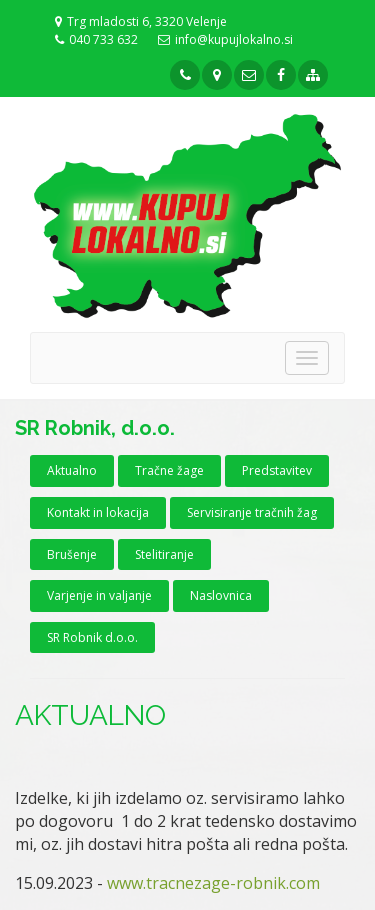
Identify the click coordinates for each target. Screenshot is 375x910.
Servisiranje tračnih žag (252, 512)
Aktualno (72, 470)
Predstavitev (277, 470)
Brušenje (72, 554)
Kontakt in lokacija (98, 512)
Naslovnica (221, 595)
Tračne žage (169, 470)
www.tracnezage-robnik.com (213, 883)
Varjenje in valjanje (99, 595)
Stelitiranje (164, 554)
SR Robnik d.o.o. (92, 637)
